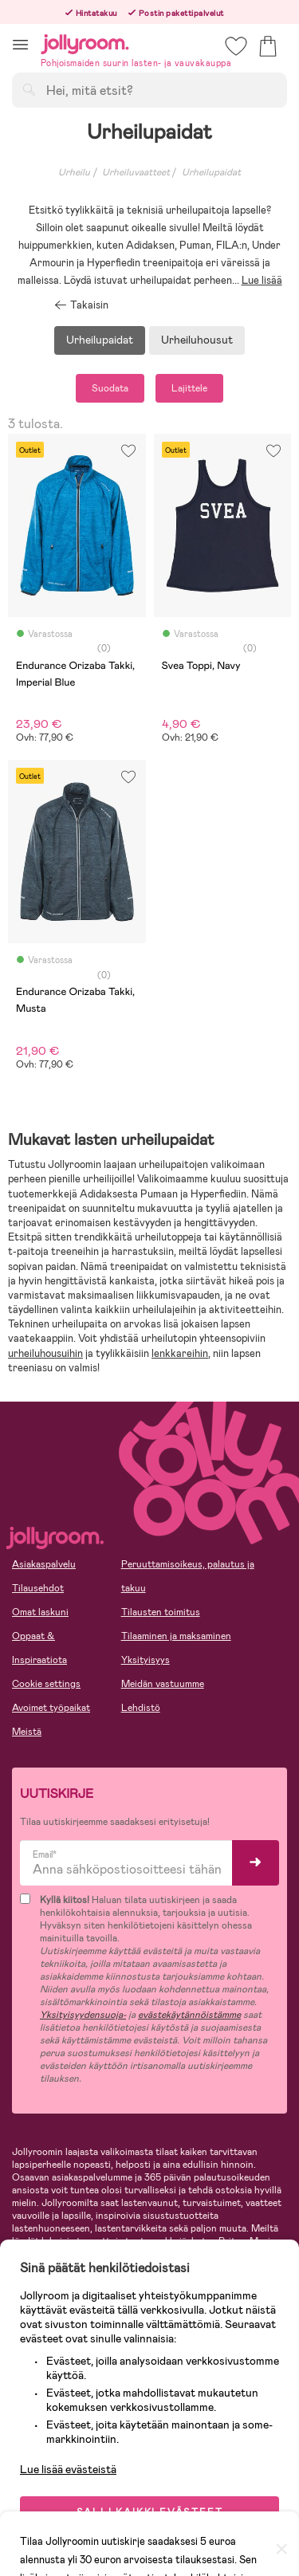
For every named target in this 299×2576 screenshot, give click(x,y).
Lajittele (189, 388)
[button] (20, 44)
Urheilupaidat (99, 339)
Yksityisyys (145, 1660)
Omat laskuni (40, 1612)
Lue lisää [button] (262, 280)
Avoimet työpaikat (51, 1707)
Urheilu (74, 172)
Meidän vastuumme (162, 1683)
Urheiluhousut (197, 339)
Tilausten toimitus (160, 1612)
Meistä (26, 1731)
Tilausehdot (38, 1588)
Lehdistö (140, 1707)
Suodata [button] (110, 388)
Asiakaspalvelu (44, 1564)
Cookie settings (46, 1683)
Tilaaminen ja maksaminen (176, 1636)
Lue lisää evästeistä (68, 2469)
